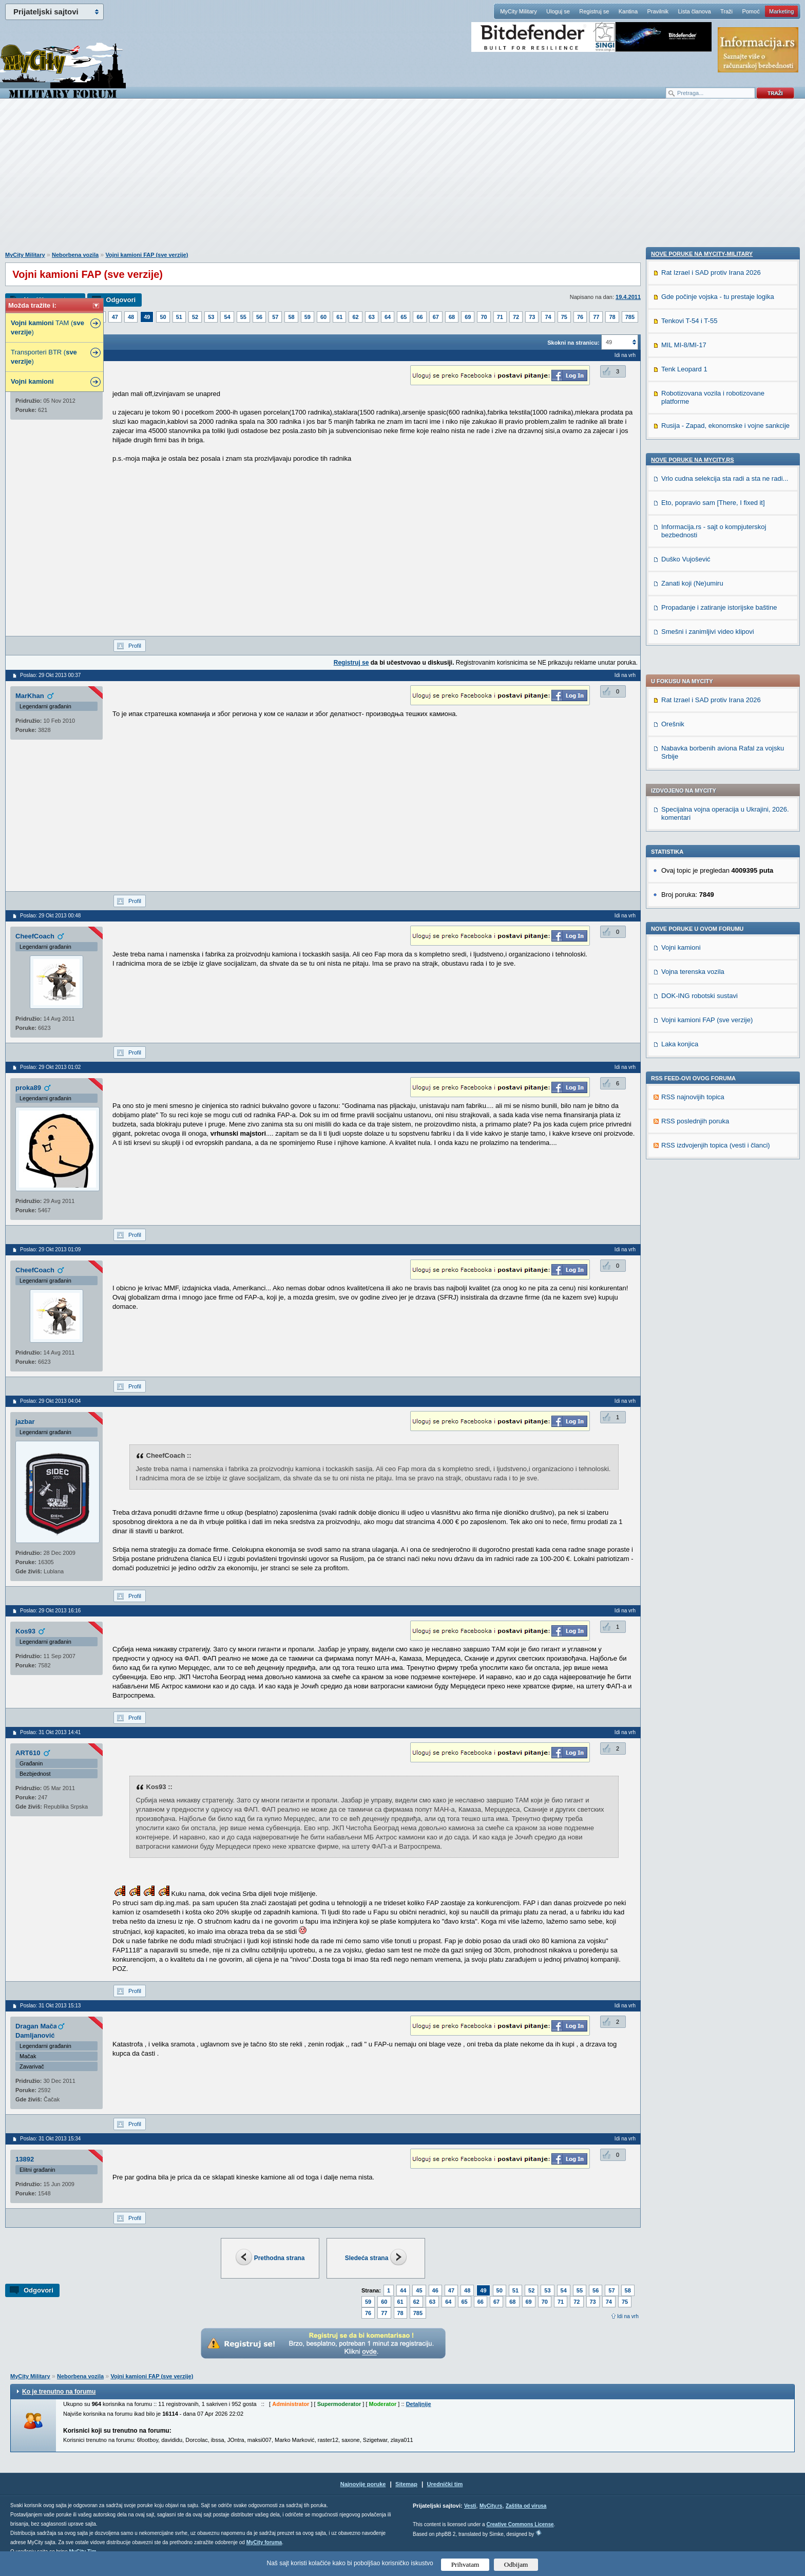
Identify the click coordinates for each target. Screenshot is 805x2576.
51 (179, 317)
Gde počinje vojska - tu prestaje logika (717, 951)
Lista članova (694, 11)
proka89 (28, 1088)
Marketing (781, 11)
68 (452, 317)
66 (419, 317)
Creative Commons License (519, 2524)
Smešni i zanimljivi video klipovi (707, 1286)
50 (163, 317)
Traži (726, 11)
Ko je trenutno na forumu (58, 2391)
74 (548, 317)
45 (419, 2290)
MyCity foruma (264, 2542)
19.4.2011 (628, 297)
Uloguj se (558, 11)
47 (115, 317)
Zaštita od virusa (526, 2506)
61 (339, 317)
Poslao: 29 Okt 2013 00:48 (50, 915)
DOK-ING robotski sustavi (699, 725)
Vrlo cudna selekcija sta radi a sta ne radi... (724, 1133)
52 (195, 317)
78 (612, 317)
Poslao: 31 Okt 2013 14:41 (50, 1732)
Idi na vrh (628, 2316)
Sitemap (406, 2484)
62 (355, 317)
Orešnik (672, 453)
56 (259, 317)
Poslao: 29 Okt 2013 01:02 (50, 1067)
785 (630, 317)
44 (403, 2290)
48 (131, 317)
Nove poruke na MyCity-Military (702, 909)
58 (291, 317)
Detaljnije (418, 2404)
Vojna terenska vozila (692, 701)
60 (323, 317)
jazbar (25, 1421)
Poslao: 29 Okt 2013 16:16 (50, 1610)
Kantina (628, 11)
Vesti (470, 2506)
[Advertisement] (402, 180)
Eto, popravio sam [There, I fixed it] (713, 1157)
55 (243, 317)
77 (596, 317)
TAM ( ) (47, 327)
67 (436, 317)
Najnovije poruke (363, 2484)
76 (580, 317)
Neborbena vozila (75, 255)
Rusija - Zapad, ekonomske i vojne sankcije (725, 1080)
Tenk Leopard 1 (684, 1024)
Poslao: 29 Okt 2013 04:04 (50, 1401)
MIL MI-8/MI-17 (683, 1000)
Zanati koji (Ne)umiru (692, 1238)
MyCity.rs (491, 2506)
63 (372, 317)
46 (435, 2290)
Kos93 (25, 1631)
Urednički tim (445, 2484)
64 (388, 317)
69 (468, 317)
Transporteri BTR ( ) (44, 356)
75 (564, 317)
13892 (24, 2159)
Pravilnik (657, 11)
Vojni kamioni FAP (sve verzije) (146, 255)
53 (211, 317)
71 (500, 317)
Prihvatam (465, 2564)
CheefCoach (34, 936)
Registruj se (594, 11)
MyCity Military (518, 11)
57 (275, 317)
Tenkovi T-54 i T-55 (689, 976)
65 (403, 317)
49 (147, 317)
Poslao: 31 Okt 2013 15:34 (50, 2138)
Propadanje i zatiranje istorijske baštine (719, 1262)
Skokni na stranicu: (573, 343)
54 (227, 317)
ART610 (27, 1753)
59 (307, 317)
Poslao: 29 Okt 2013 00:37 (50, 675)
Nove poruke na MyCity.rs (692, 1115)
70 (484, 317)
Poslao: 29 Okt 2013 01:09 (50, 1249)
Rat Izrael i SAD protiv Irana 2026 (711, 429)
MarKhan (29, 696)
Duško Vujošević (686, 1214)
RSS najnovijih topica (692, 826)
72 (516, 317)
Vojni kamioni (681, 677)
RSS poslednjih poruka (695, 850)
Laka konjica (679, 773)
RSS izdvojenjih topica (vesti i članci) (715, 874)
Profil (134, 646)
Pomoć (750, 11)
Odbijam (516, 2564)
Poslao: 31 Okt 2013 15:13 (50, 2005)
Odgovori (121, 300)
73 (532, 317)
